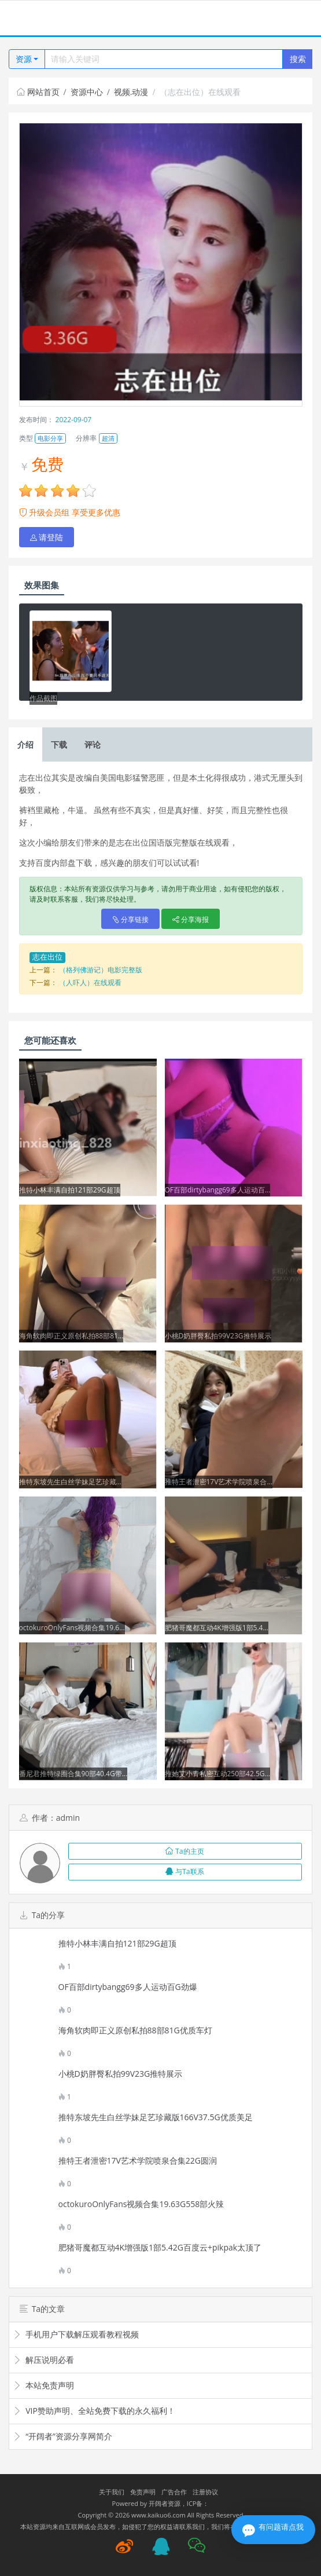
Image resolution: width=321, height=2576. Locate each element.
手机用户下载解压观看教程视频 (76, 2334)
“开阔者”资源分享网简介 (62, 2436)
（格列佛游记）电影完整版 (100, 970)
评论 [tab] (92, 744)
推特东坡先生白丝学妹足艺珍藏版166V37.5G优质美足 (155, 2117)
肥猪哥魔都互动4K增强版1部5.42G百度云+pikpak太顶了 (160, 2247)
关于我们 (111, 2491)
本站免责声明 (43, 2385)
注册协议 (205, 2491)
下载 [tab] (59, 744)
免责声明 (143, 2491)
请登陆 (47, 537)
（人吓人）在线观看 (90, 982)
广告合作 (174, 2491)
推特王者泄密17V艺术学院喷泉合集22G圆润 (137, 2161)
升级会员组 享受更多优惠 (69, 512)
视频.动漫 (131, 91)
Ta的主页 (184, 1851)
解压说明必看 (43, 2359)
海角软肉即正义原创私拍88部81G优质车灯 (135, 2030)
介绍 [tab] (25, 744)
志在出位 (47, 957)
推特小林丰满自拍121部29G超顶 (117, 1943)
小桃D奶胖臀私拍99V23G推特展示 (120, 2074)
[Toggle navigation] (23, 18)
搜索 (298, 58)
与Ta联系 (184, 1871)
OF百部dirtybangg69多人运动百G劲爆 (127, 1987)
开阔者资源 (164, 2503)
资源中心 (87, 91)
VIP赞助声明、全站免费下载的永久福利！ (94, 2410)
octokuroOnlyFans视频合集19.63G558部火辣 (141, 2204)
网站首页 (38, 91)
